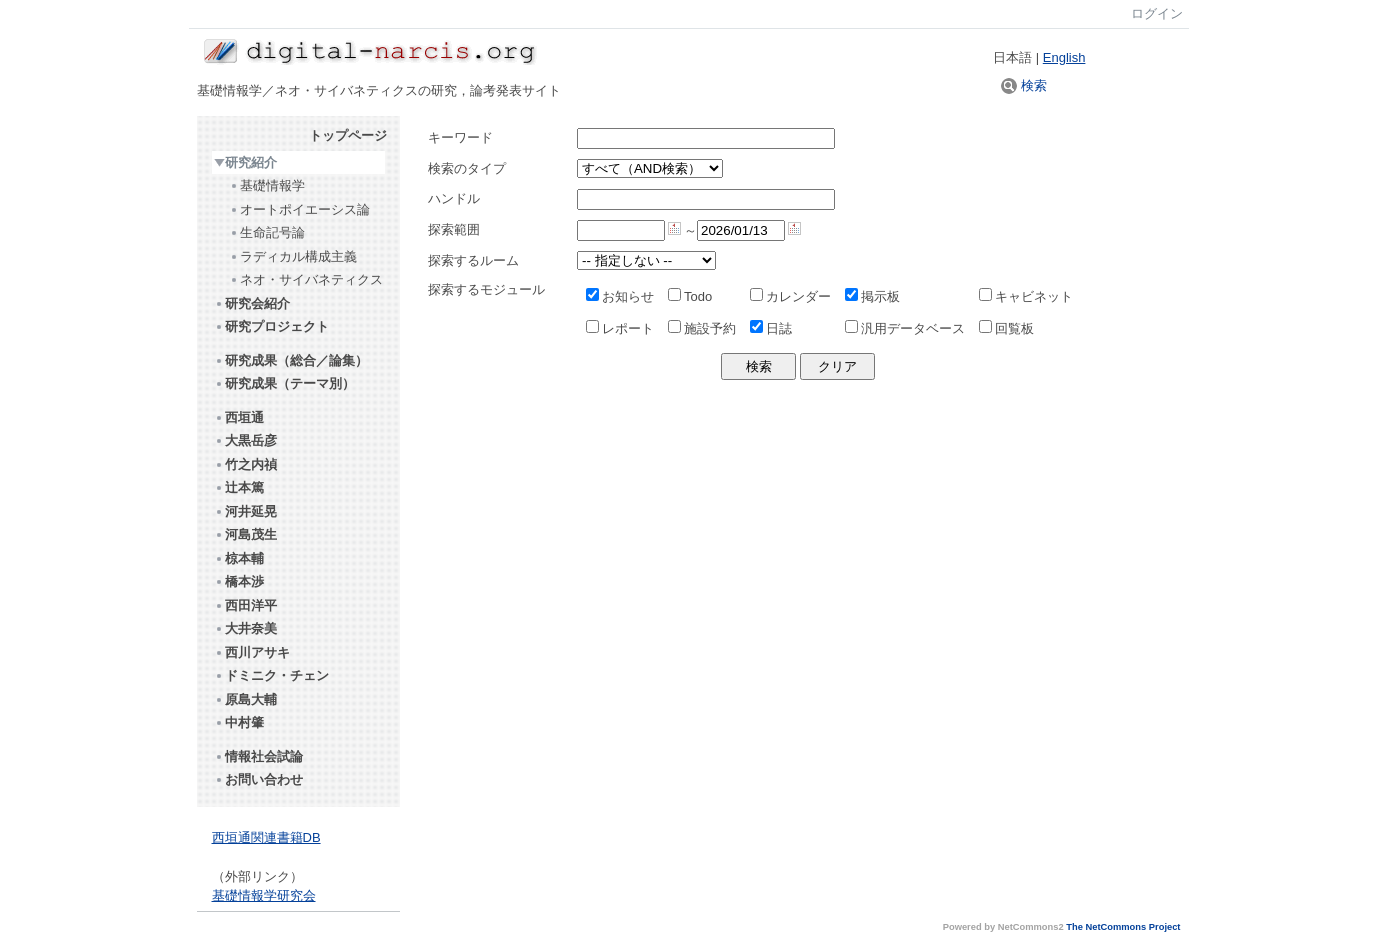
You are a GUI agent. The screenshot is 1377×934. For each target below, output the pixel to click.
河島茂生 (245, 534)
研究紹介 (245, 162)
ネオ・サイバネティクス (306, 279)
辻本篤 (239, 487)
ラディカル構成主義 (293, 256)
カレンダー (790, 296)
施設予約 (702, 328)
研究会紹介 (252, 303)
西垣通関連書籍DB (266, 837)
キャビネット (1026, 296)
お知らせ (620, 296)
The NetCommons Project (1123, 927)
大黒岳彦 (245, 440)
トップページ (348, 135)
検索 (1024, 85)
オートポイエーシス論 (299, 209)
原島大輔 (245, 699)
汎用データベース (905, 328)
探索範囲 (454, 229)
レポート (620, 328)
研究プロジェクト (271, 326)
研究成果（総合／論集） (291, 360)
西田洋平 (245, 605)
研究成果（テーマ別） (284, 383)
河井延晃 (245, 511)
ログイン (1157, 13)
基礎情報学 (267, 185)
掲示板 (872, 296)
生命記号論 (267, 232)
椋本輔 (239, 558)
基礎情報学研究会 (264, 895)
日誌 (771, 328)
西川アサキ (252, 652)
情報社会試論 (258, 756)
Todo (690, 296)
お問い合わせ (258, 779)
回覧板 (1006, 328)
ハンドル (454, 198)
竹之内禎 (245, 464)
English (1064, 57)
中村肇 (239, 722)
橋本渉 (239, 581)
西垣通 (239, 417)
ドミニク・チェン (271, 675)
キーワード (460, 137)
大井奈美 (245, 628)
